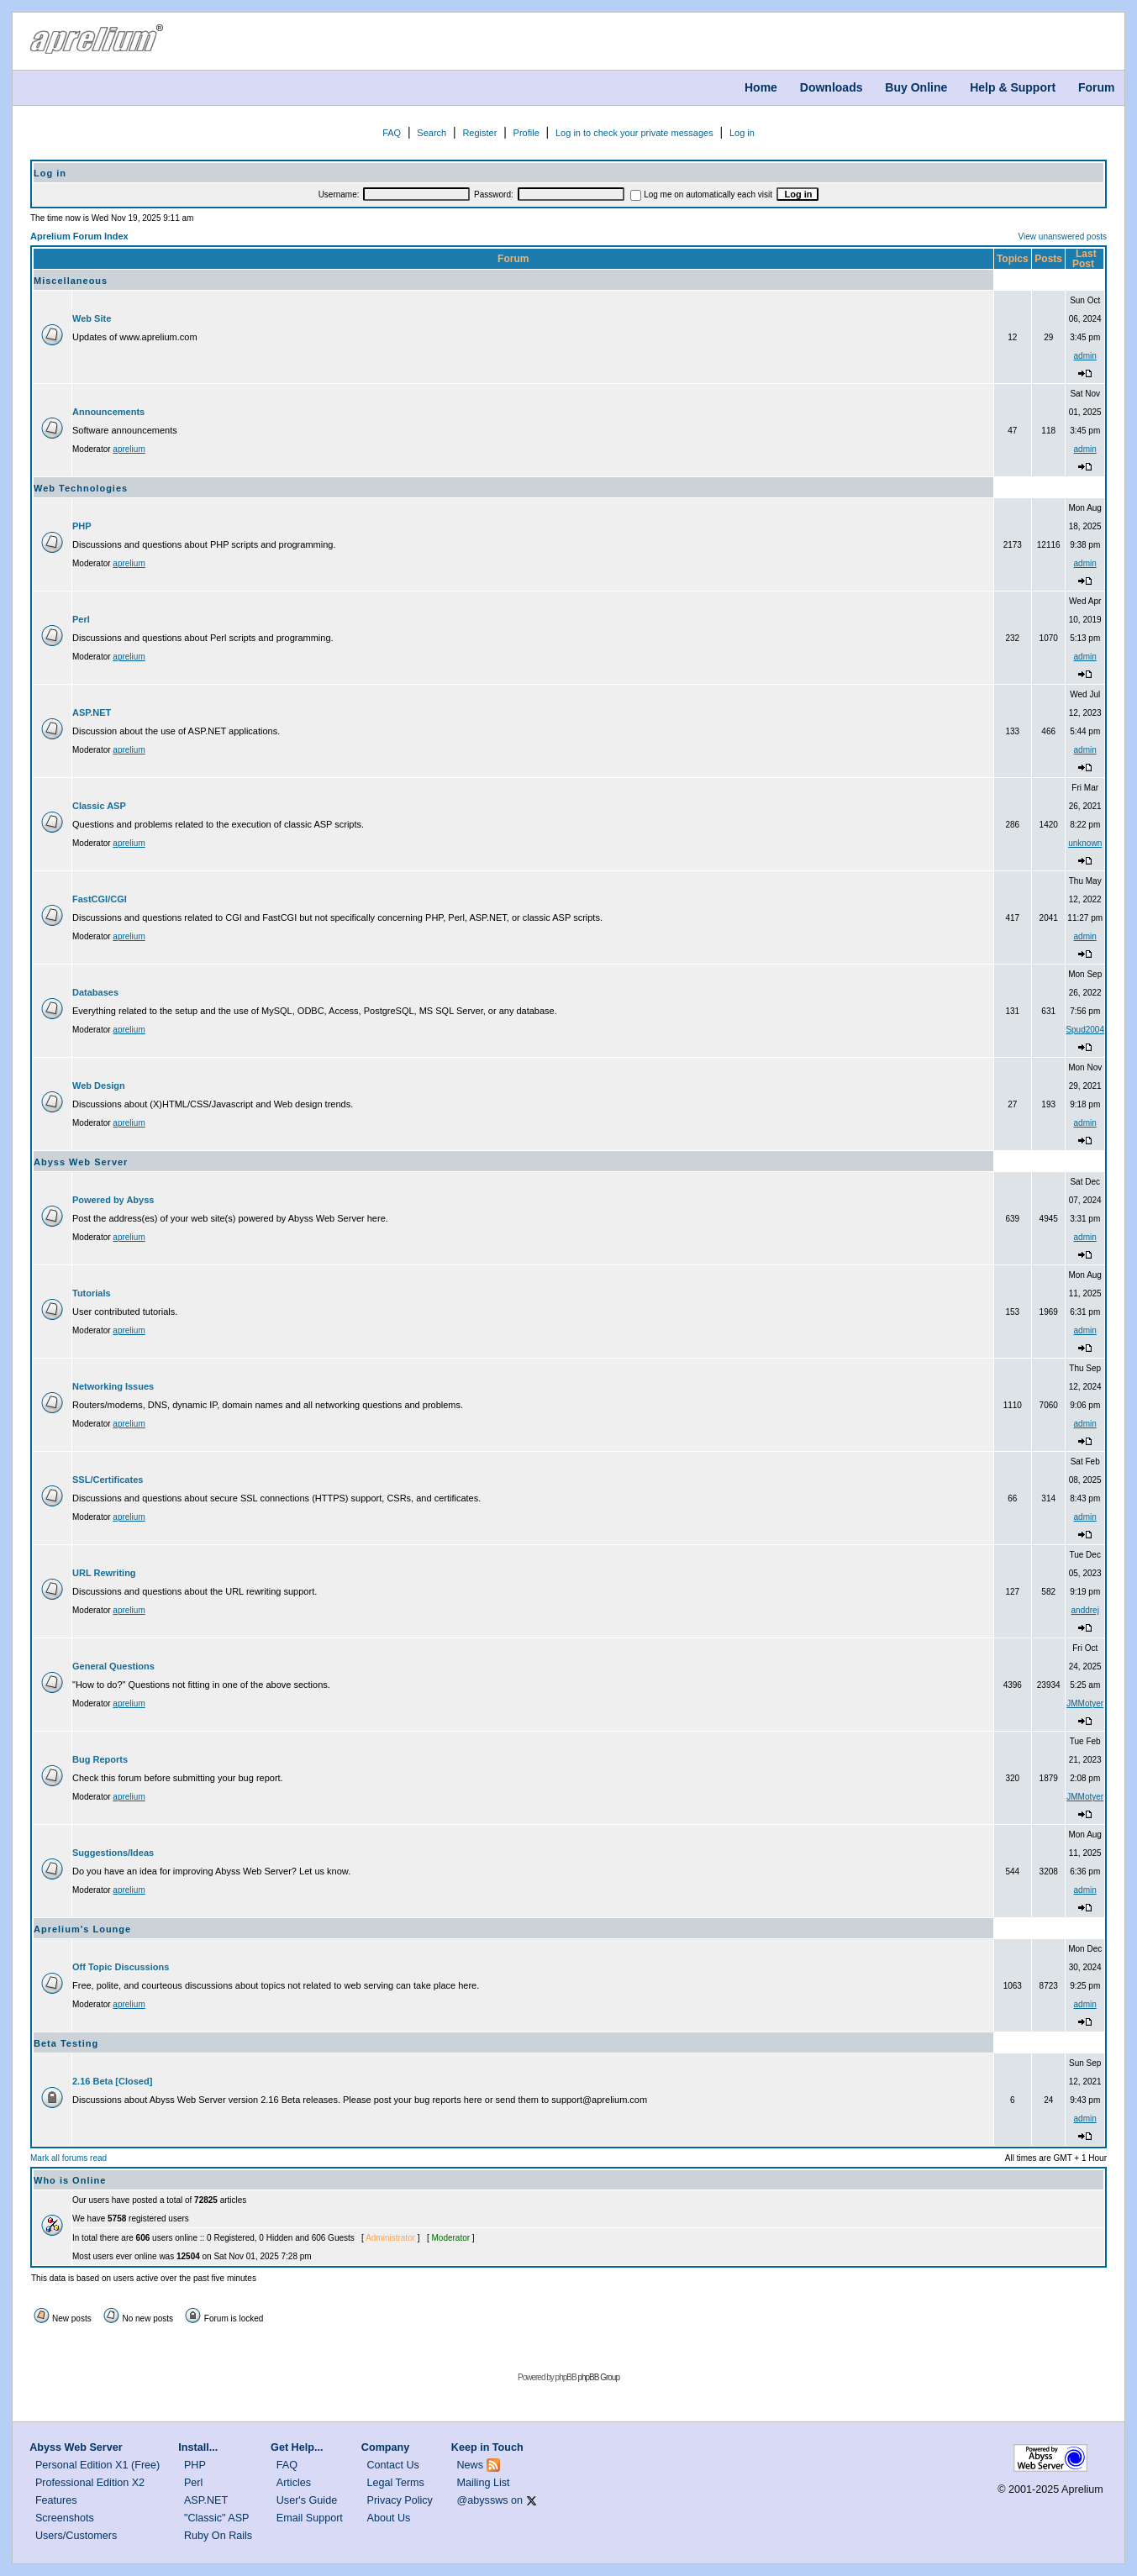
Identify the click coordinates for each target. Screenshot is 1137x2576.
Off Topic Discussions (120, 1967)
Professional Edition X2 (90, 2483)
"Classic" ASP (217, 2518)
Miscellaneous (71, 281)
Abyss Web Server (81, 1162)
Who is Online (70, 2180)
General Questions (113, 1666)
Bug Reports (100, 1759)
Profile (526, 133)
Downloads (831, 87)
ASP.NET (91, 712)
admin (1085, 355)
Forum (1096, 87)
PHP (82, 526)
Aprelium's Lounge (82, 1929)
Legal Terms (395, 2483)
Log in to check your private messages (634, 133)
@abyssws (482, 2500)
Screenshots (64, 2518)
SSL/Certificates (107, 1480)
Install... (198, 2447)
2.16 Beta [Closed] (112, 2081)
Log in (742, 133)
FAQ (391, 133)
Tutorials (91, 1293)
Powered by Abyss (113, 1200)
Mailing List (483, 2483)
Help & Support (1012, 87)
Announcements (108, 412)
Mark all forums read (68, 2158)
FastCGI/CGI (99, 899)
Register (479, 133)
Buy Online (916, 87)
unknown (1085, 843)
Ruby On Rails (218, 2536)
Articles (293, 2483)
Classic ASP (99, 806)
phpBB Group (598, 2377)
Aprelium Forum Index (79, 236)
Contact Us (393, 2465)
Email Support (309, 2518)
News (470, 2465)
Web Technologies (81, 488)
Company (385, 2447)
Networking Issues (113, 1386)
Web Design (98, 1085)
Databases (95, 992)
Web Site (91, 318)
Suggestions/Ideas (113, 1853)
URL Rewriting (104, 1573)
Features (56, 2500)
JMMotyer (1084, 1703)
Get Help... (297, 2447)
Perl (81, 619)
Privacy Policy (400, 2500)
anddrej (1085, 1610)
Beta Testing (66, 2043)
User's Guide (306, 2500)
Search (431, 133)
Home (761, 87)
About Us (389, 2518)
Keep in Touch (487, 2447)
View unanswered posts (1063, 236)
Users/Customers (76, 2536)
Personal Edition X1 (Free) (97, 2465)
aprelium (129, 449)
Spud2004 (1085, 1029)
